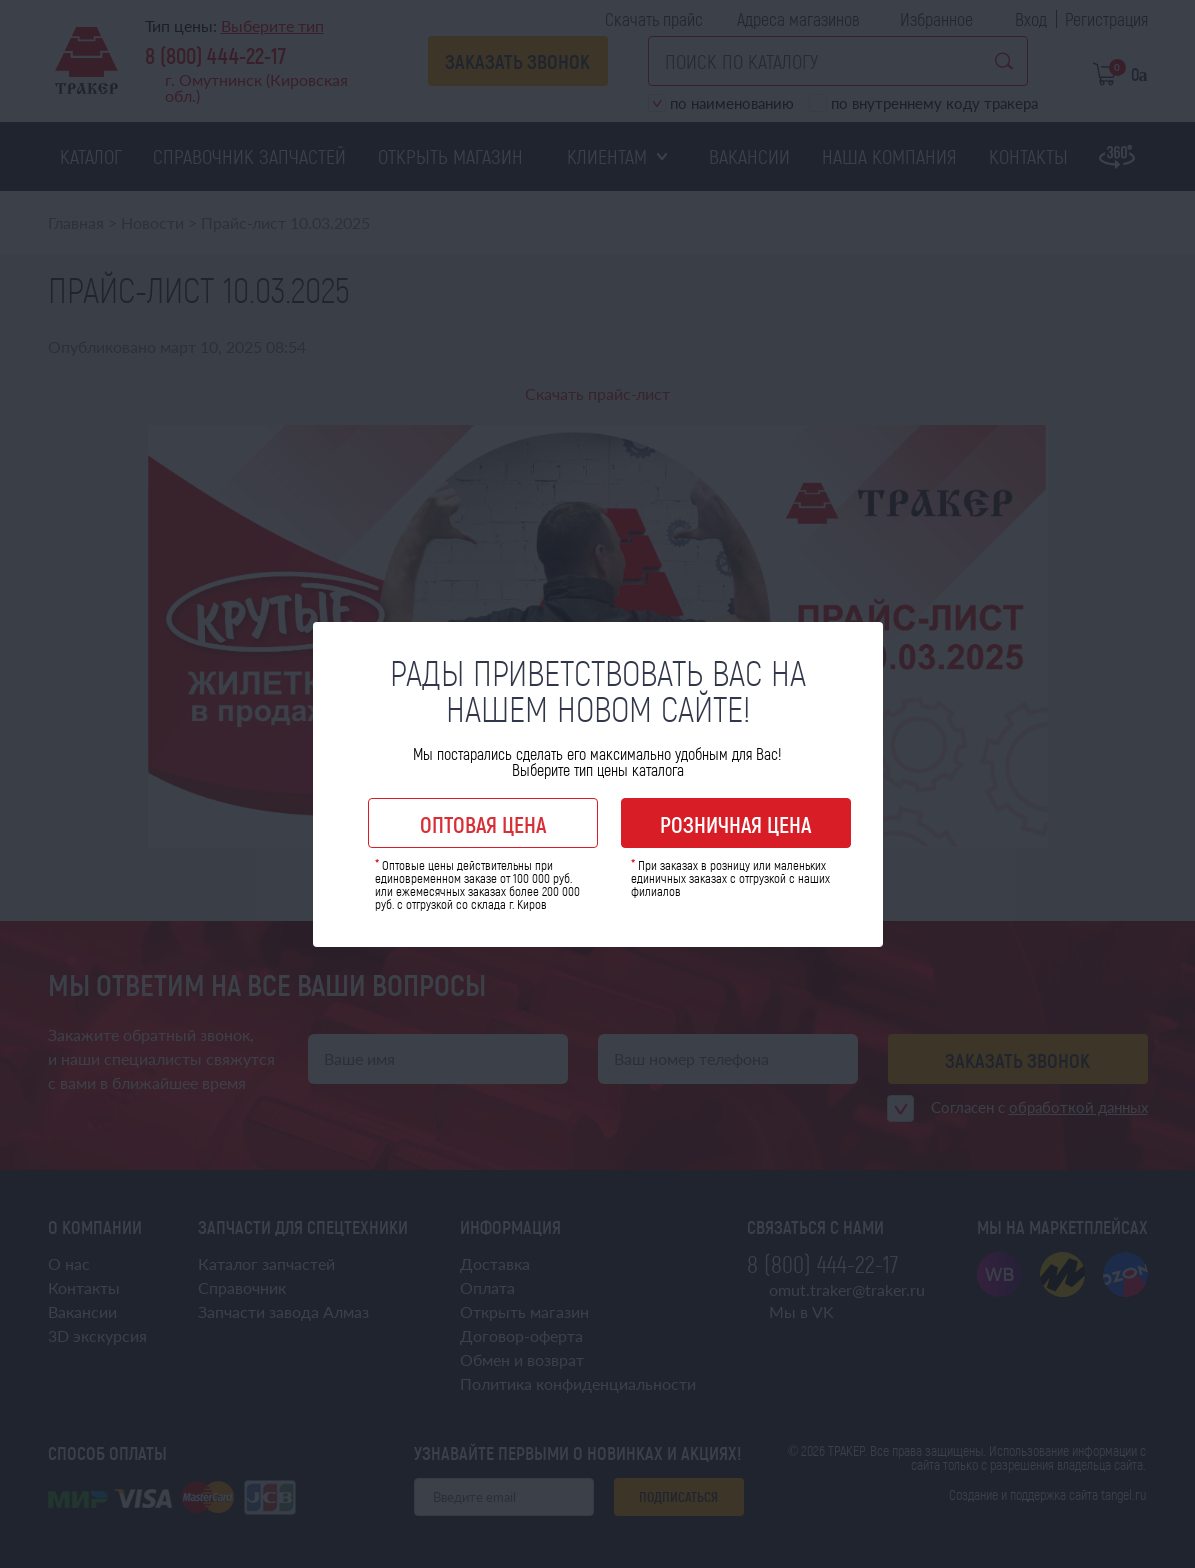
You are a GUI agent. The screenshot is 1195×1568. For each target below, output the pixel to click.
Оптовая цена (483, 824)
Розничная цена (735, 824)
